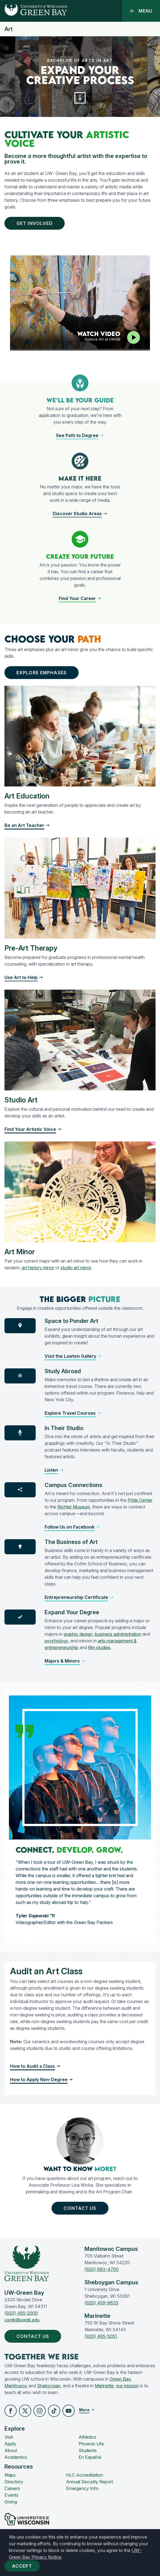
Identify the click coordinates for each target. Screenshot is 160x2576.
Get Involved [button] (35, 223)
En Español (90, 2457)
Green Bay (120, 2379)
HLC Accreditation (84, 2475)
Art (8, 29)
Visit (8, 2437)
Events (11, 2495)
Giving (10, 2502)
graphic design (78, 1634)
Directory (13, 2481)
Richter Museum (73, 1507)
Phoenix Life (91, 2444)
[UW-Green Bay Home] (33, 11)
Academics (15, 2457)
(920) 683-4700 (101, 2269)
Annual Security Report (89, 2481)
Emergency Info (82, 2488)
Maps (10, 2475)
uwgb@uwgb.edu (22, 2320)
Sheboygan (48, 2385)
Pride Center (140, 1500)
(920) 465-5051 (100, 2336)
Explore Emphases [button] (42, 672)
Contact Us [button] (81, 2208)
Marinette (104, 2385)
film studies (99, 1647)
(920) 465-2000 (21, 2313)
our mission (127, 2385)
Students (88, 2450)
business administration (118, 1634)
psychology (56, 1641)
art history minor (38, 1267)
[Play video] (133, 337)
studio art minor (75, 1267)
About (10, 2450)
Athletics (87, 2437)
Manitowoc (15, 2385)
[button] (80, 98)
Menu (141, 11)
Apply (10, 2444)
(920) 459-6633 (101, 2303)
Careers (12, 2488)
